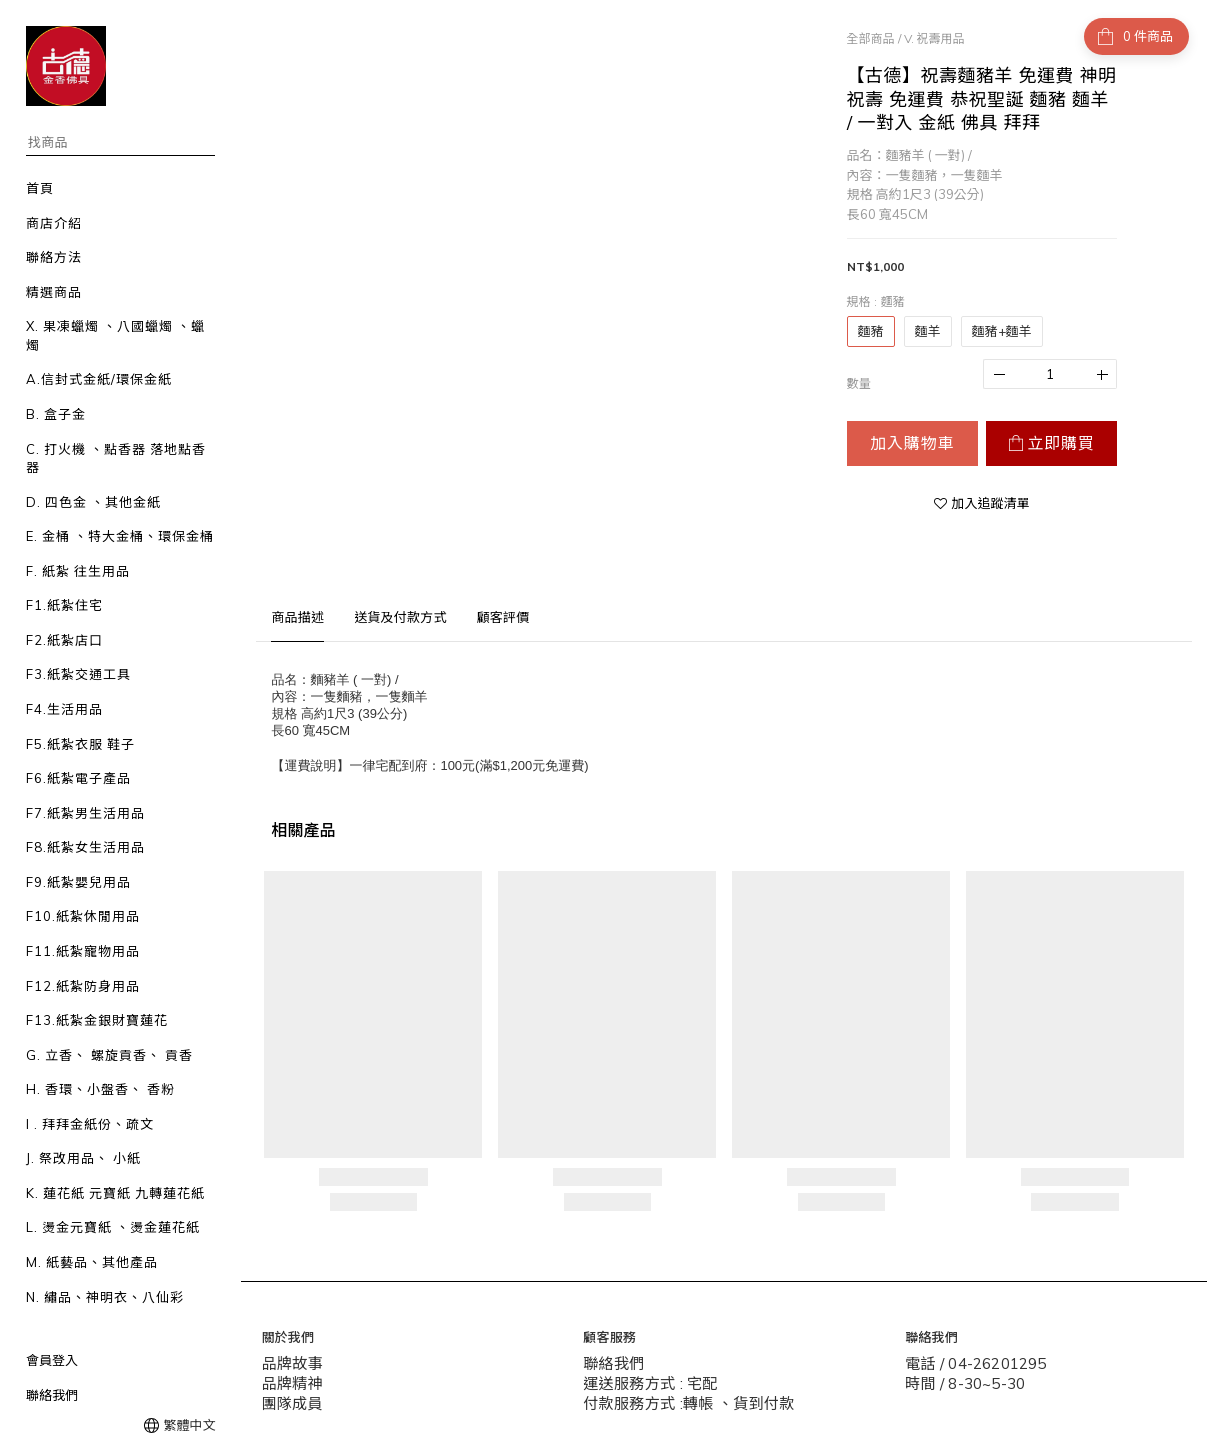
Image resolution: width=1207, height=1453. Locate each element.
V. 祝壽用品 (934, 38)
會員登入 (52, 1360)
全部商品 (871, 38)
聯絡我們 (52, 1395)
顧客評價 (503, 617)
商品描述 (297, 617)
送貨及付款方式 (400, 617)
